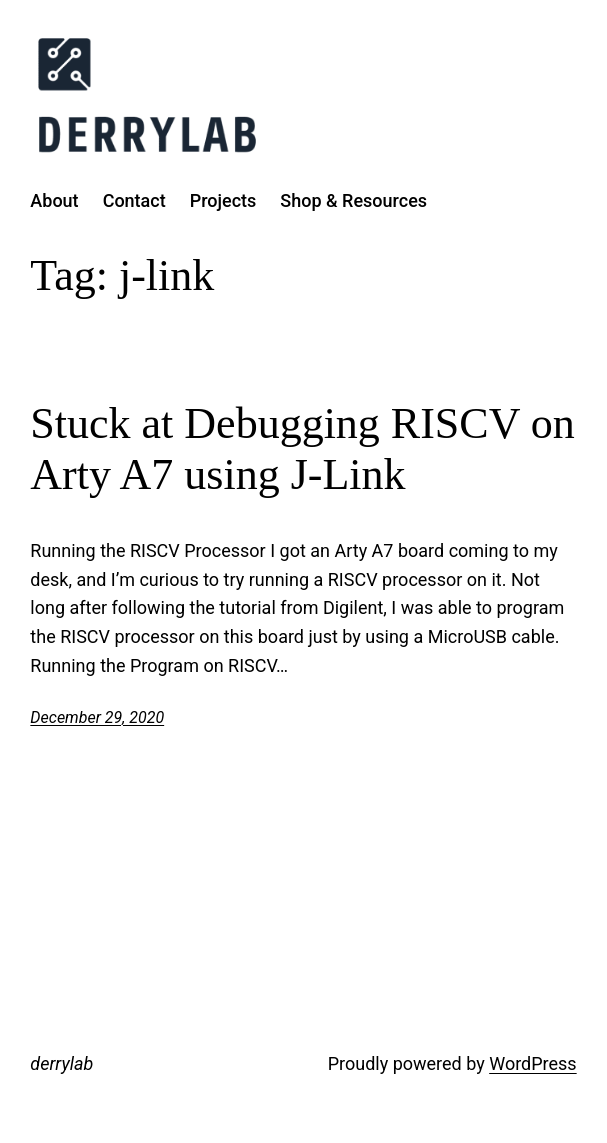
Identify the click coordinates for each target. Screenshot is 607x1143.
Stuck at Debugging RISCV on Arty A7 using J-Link (302, 449)
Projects (223, 200)
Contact (134, 200)
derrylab (61, 1063)
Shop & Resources (353, 200)
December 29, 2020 (97, 717)
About (54, 200)
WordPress (532, 1063)
